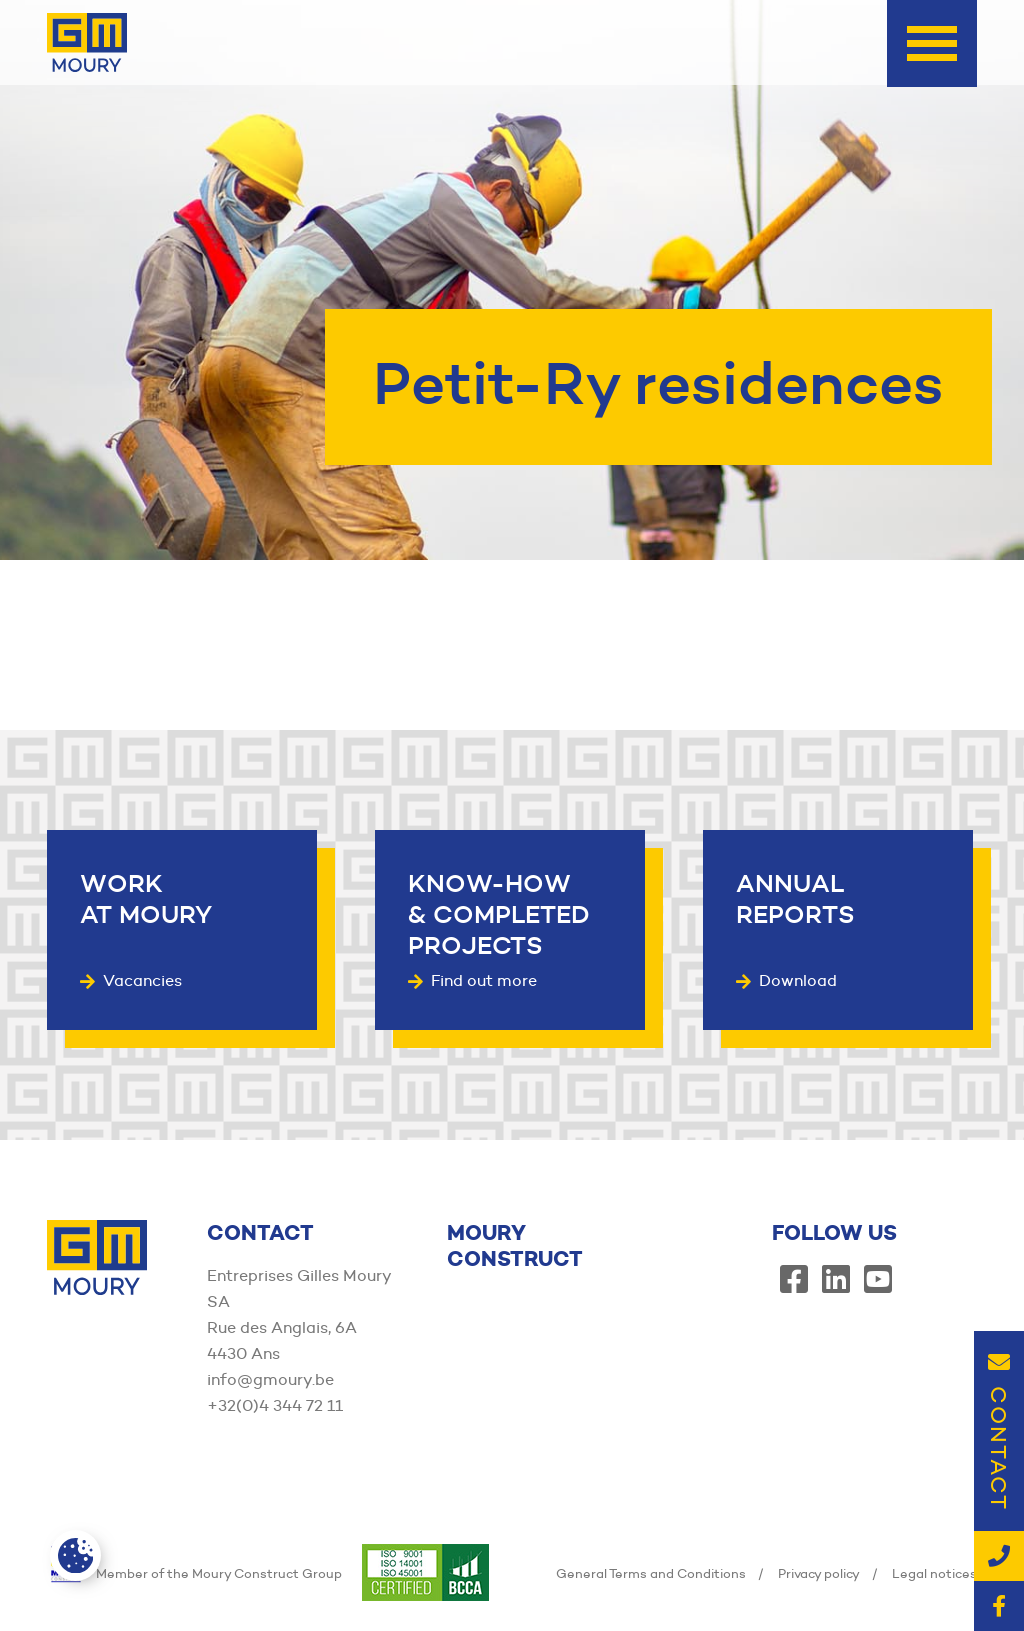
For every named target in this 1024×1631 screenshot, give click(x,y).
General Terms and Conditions (651, 1573)
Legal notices (934, 1573)
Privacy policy (819, 1573)
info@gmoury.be (270, 1379)
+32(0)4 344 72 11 (275, 1405)
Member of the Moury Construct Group (194, 1573)
